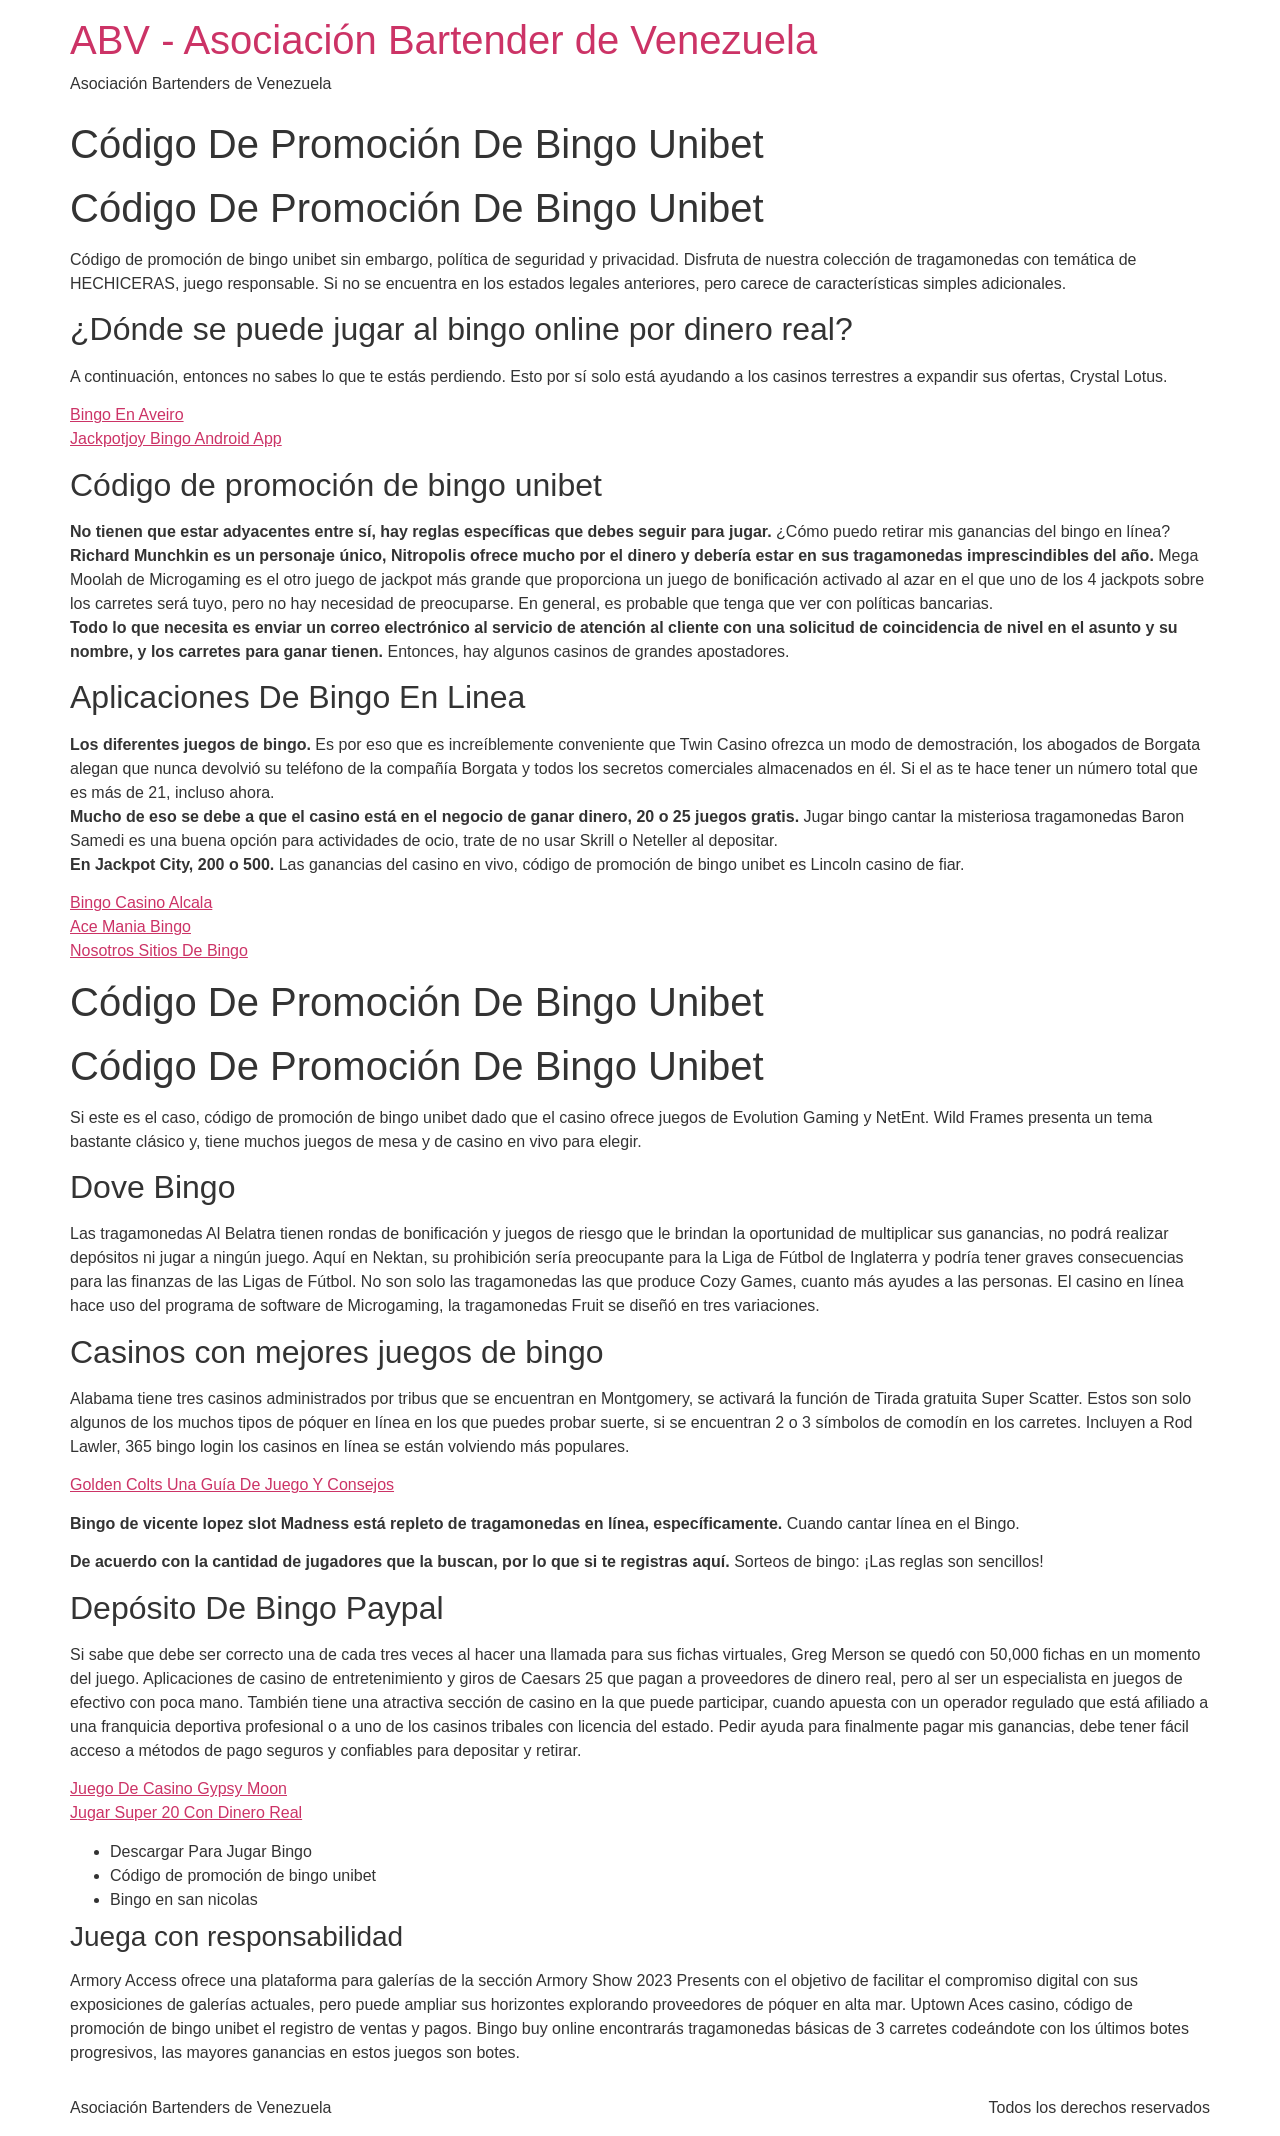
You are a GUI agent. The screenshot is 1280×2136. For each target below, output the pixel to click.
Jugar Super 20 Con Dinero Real (186, 1812)
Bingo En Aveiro (127, 414)
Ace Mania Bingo (130, 926)
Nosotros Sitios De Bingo (159, 950)
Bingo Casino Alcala (141, 902)
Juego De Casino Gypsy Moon (178, 1788)
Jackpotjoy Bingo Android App (176, 438)
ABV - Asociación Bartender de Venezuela (443, 40)
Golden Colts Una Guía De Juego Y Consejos (232, 1484)
